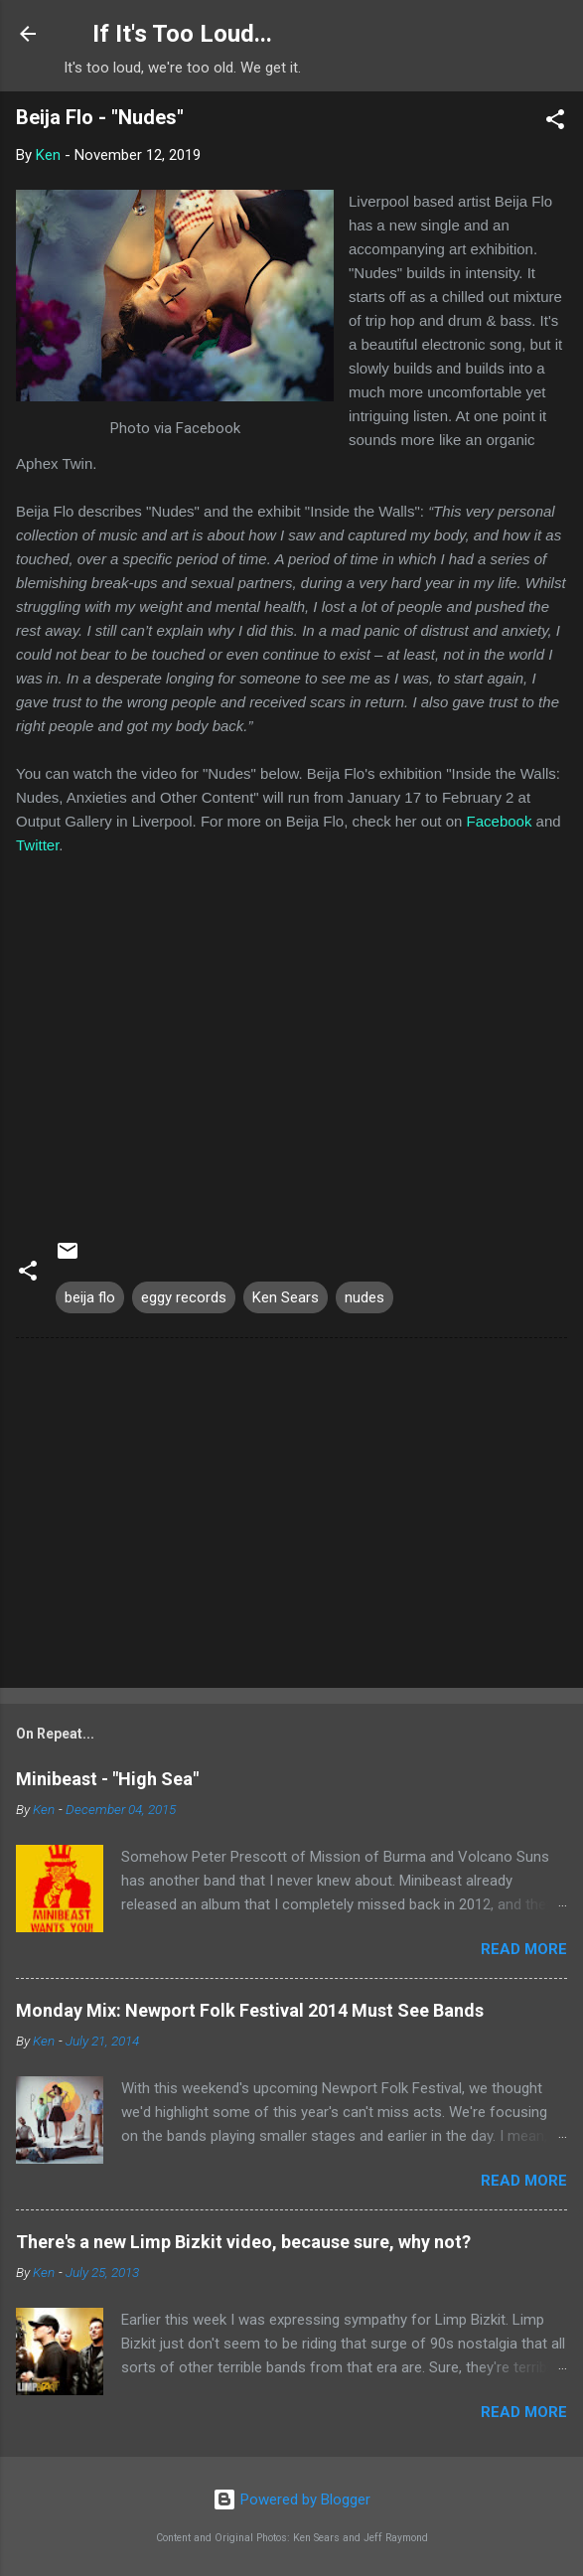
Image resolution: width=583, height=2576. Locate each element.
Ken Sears (285, 1297)
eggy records (183, 1297)
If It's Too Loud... (182, 34)
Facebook (499, 821)
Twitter (37, 844)
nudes (364, 1297)
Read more (524, 1949)
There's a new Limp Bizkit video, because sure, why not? (243, 2241)
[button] (555, 122)
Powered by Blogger (291, 2499)
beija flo (90, 1297)
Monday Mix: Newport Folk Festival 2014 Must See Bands (250, 2010)
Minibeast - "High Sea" (107, 1778)
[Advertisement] (291, 1517)
